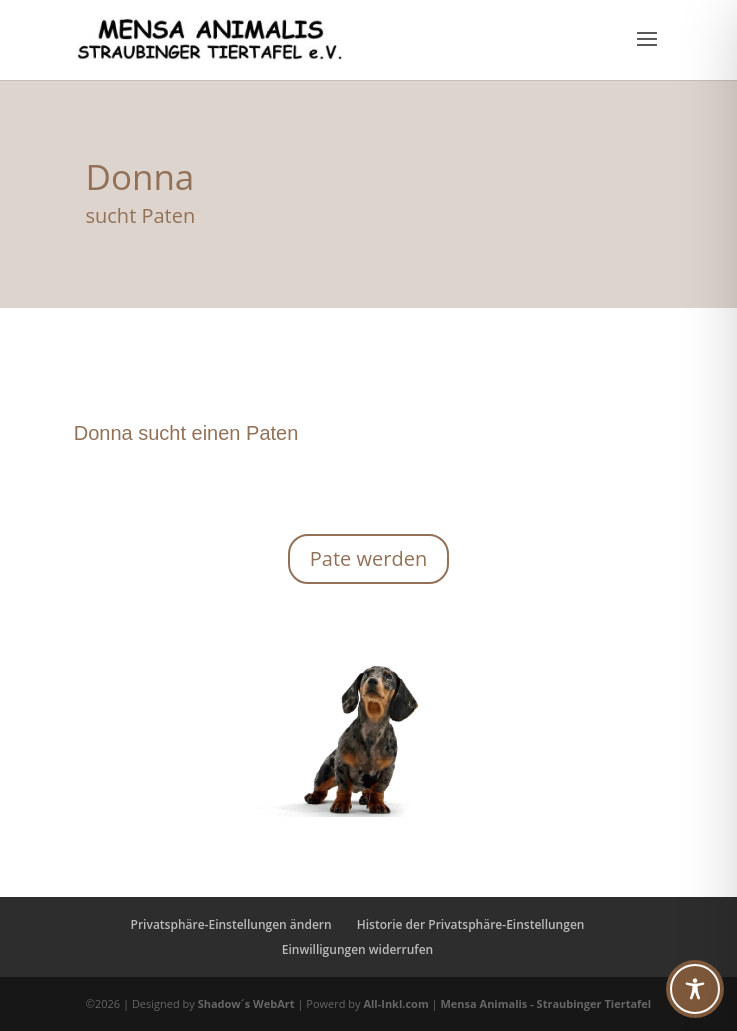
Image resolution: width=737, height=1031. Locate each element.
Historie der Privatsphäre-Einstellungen (471, 924)
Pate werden (368, 558)
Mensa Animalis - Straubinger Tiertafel (545, 1003)
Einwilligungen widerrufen (357, 949)
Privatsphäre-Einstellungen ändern (231, 924)
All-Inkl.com (397, 1003)
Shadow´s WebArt (246, 1003)
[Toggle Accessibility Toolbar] (695, 989)
